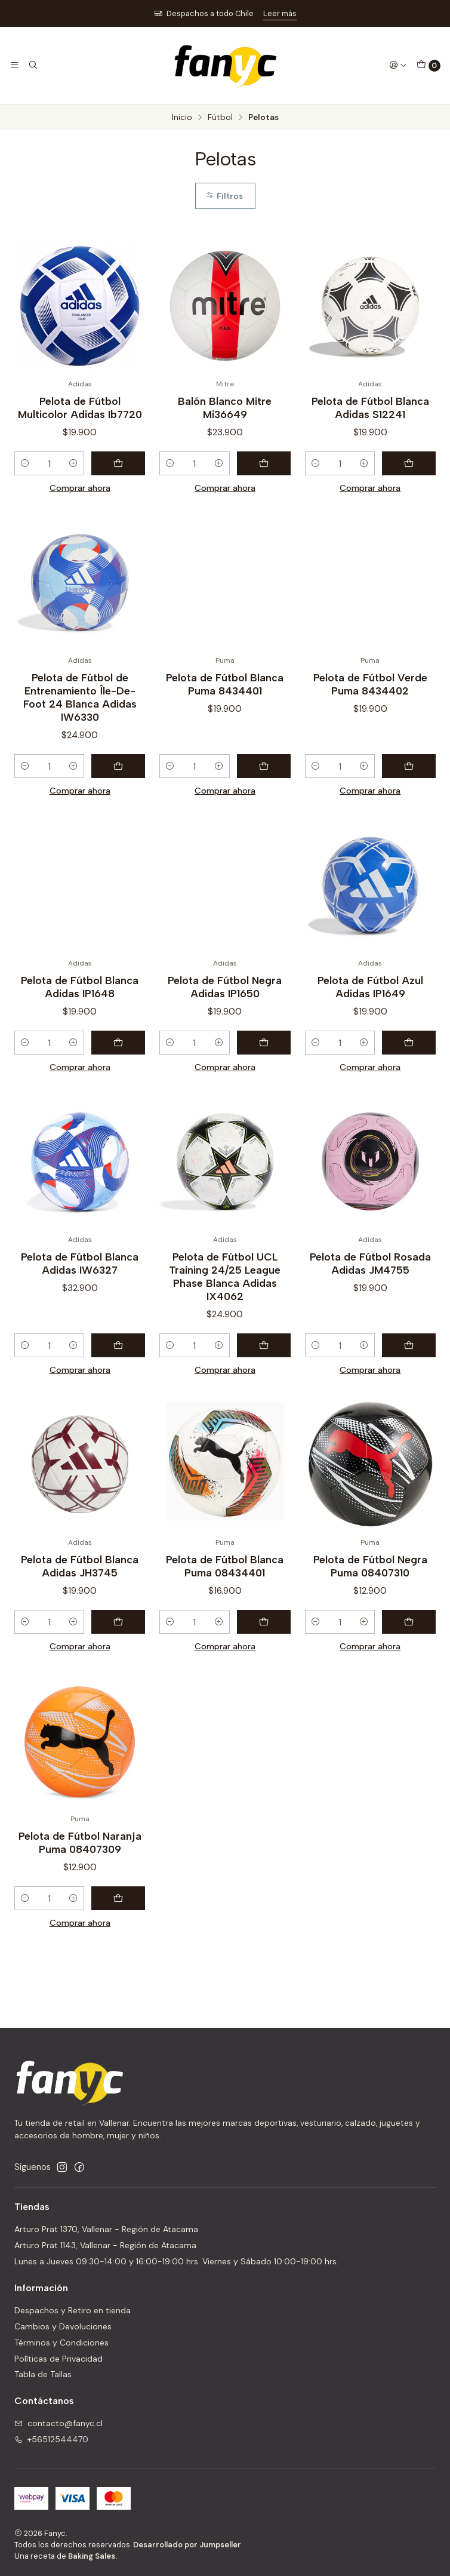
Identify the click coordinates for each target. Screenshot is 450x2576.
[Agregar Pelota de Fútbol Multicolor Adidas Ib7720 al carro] (118, 463)
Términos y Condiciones (61, 2342)
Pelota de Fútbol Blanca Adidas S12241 (370, 407)
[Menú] (14, 65)
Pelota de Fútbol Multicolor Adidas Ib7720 (80, 407)
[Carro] (428, 65)
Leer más (280, 13)
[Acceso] (398, 65)
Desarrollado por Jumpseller (187, 2545)
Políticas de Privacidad (58, 2358)
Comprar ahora (80, 487)
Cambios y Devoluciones (63, 2326)
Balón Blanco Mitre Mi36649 (225, 407)
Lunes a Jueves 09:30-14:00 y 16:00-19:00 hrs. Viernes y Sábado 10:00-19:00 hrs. (176, 2261)
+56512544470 (51, 2439)
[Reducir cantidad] (25, 463)
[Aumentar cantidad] (73, 463)
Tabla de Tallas (43, 2374)
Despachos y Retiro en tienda (72, 2310)
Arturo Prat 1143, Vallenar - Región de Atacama (105, 2245)
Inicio (182, 117)
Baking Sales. (92, 2556)
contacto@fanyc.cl (58, 2423)
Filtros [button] (224, 195)
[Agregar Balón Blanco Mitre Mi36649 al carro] (264, 463)
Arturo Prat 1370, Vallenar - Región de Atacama (106, 2229)
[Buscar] (32, 65)
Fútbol (220, 117)
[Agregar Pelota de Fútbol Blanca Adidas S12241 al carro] (409, 463)
